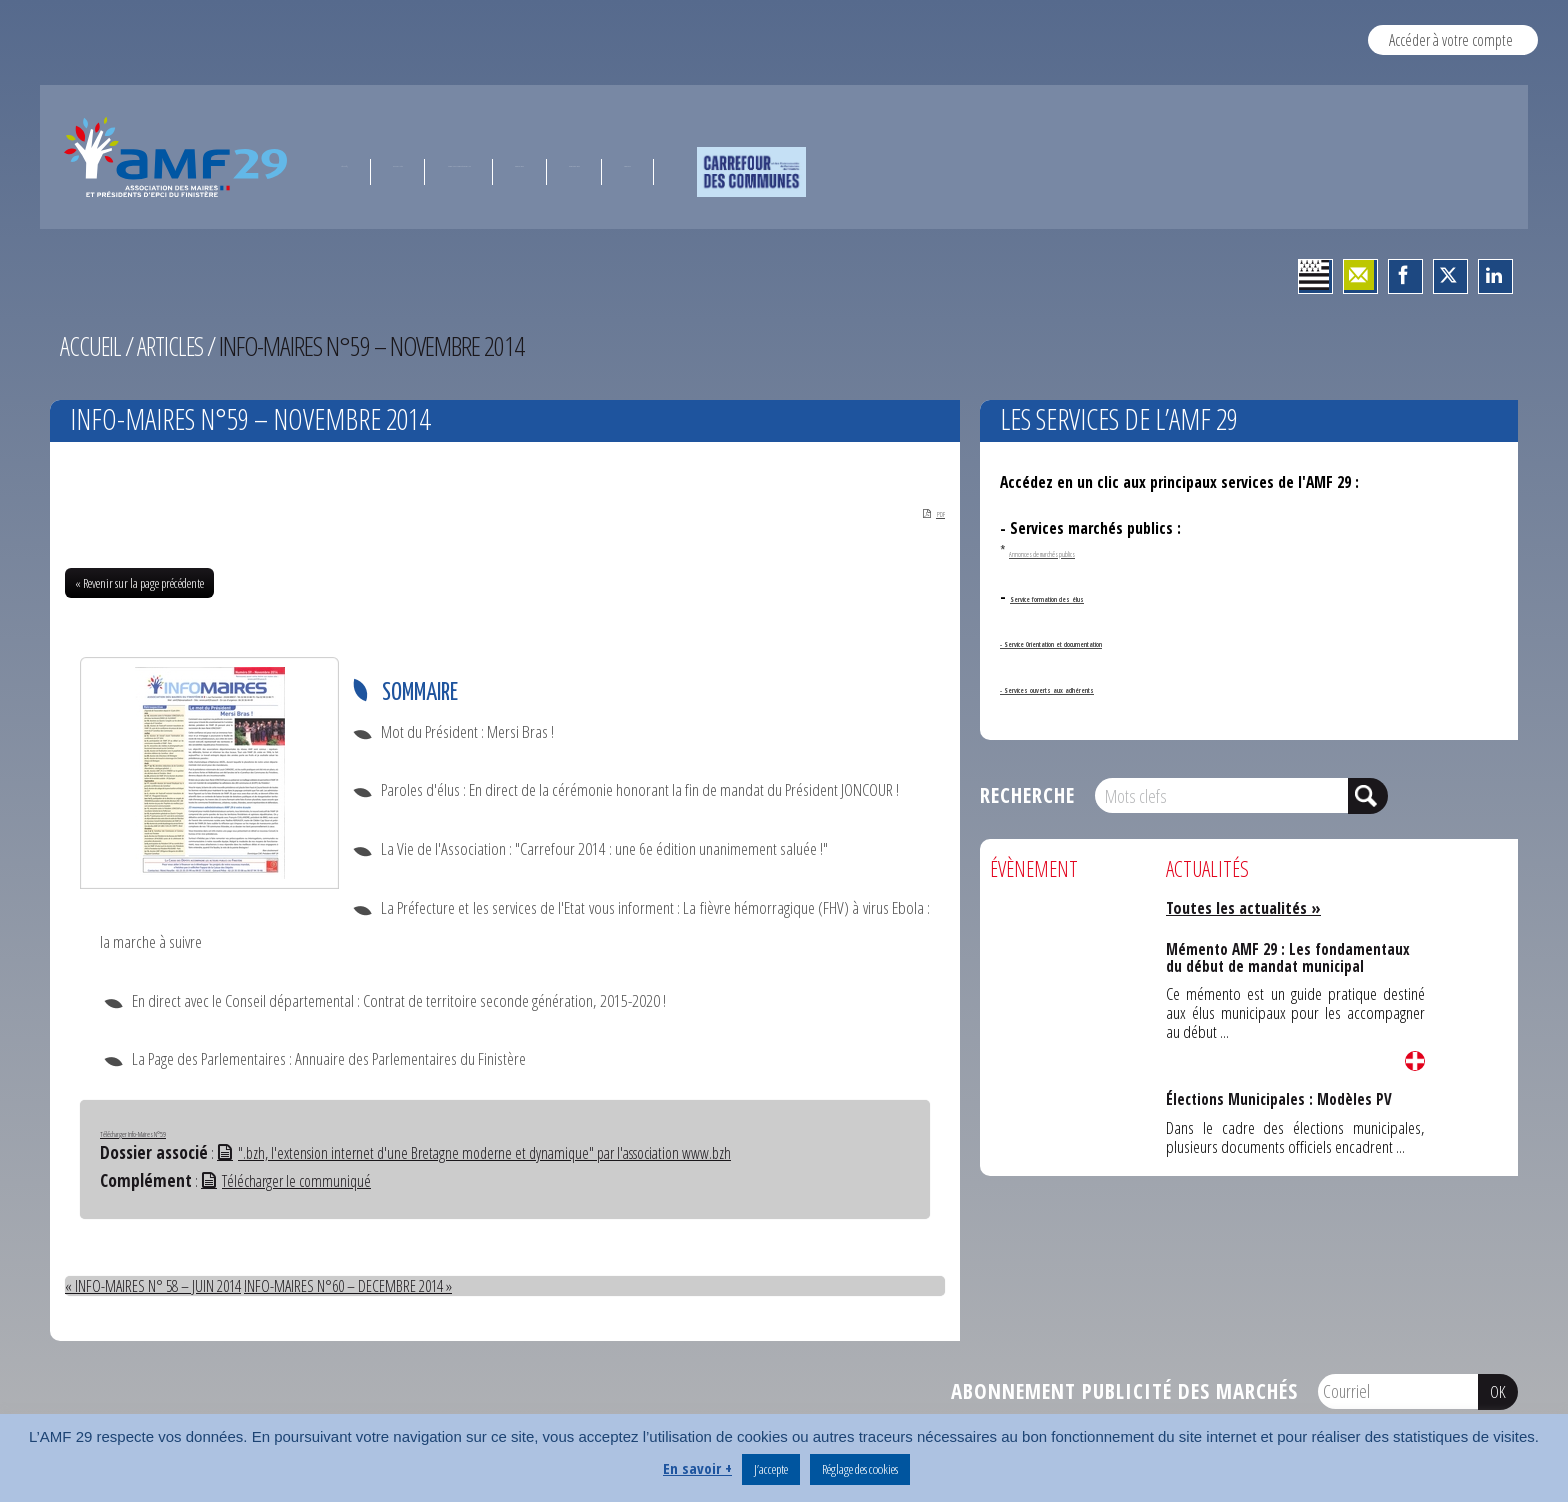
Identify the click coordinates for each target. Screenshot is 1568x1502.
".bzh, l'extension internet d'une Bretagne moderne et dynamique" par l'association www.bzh (489, 1154)
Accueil (91, 346)
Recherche (1027, 795)
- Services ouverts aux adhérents (1108, 687)
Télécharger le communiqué (290, 1181)
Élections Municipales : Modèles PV (1279, 1098)
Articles (174, 346)
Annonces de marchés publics (1085, 551)
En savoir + (697, 1468)
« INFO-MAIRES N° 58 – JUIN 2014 (159, 1285)
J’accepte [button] (771, 1469)
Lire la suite (1415, 1061)
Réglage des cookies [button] (860, 1469)
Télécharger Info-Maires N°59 (176, 1133)
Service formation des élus (1098, 596)
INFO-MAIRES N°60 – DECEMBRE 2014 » (366, 1285)
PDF (922, 512)
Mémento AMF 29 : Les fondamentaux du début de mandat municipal (1288, 955)
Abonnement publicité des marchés (1124, 1390)
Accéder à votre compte (1450, 39)
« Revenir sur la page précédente (139, 585)
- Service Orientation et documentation (1132, 641)
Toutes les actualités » (1247, 907)
